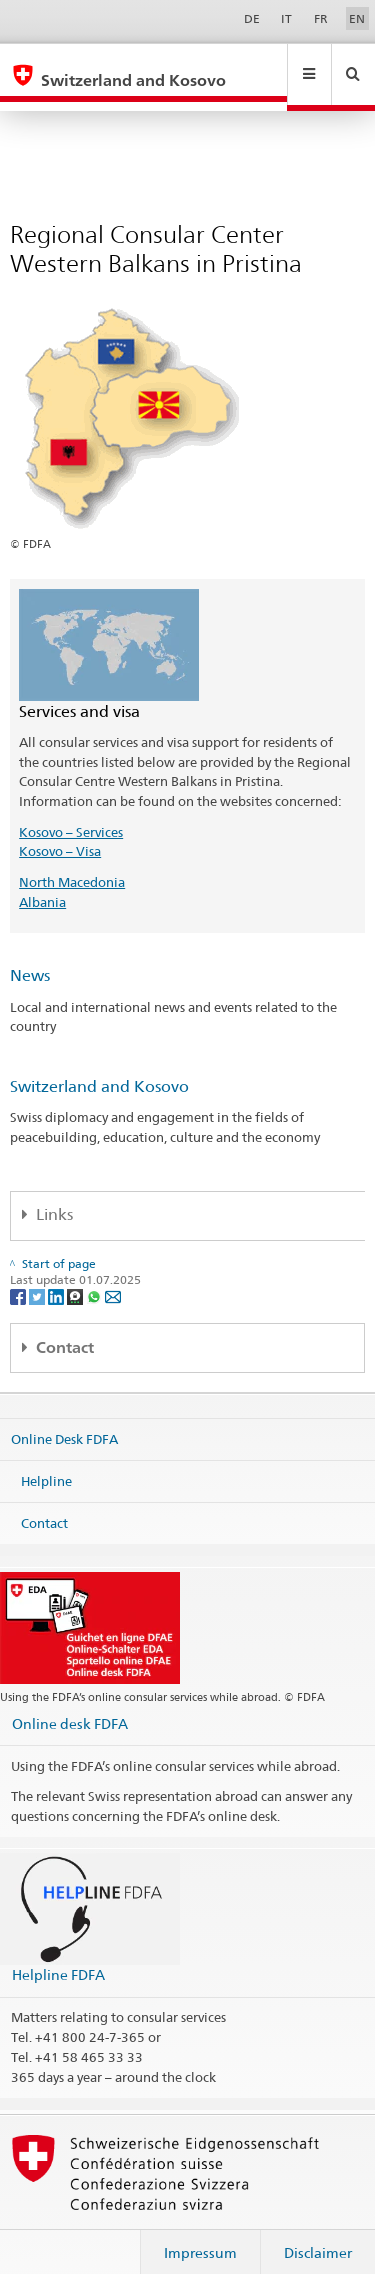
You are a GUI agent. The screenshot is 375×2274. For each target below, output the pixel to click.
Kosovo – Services (71, 813)
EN (357, 18)
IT (286, 18)
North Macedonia (72, 863)
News (30, 956)
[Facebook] (19, 1276)
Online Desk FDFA (64, 1420)
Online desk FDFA (70, 1704)
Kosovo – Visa (60, 832)
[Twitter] (38, 1276)
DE (252, 18)
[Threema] (76, 1276)
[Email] (113, 1276)
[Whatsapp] (95, 1276)
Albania (42, 883)
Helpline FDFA (58, 1955)
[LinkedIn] (57, 1276)
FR (321, 18)
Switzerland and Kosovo (99, 1067)
